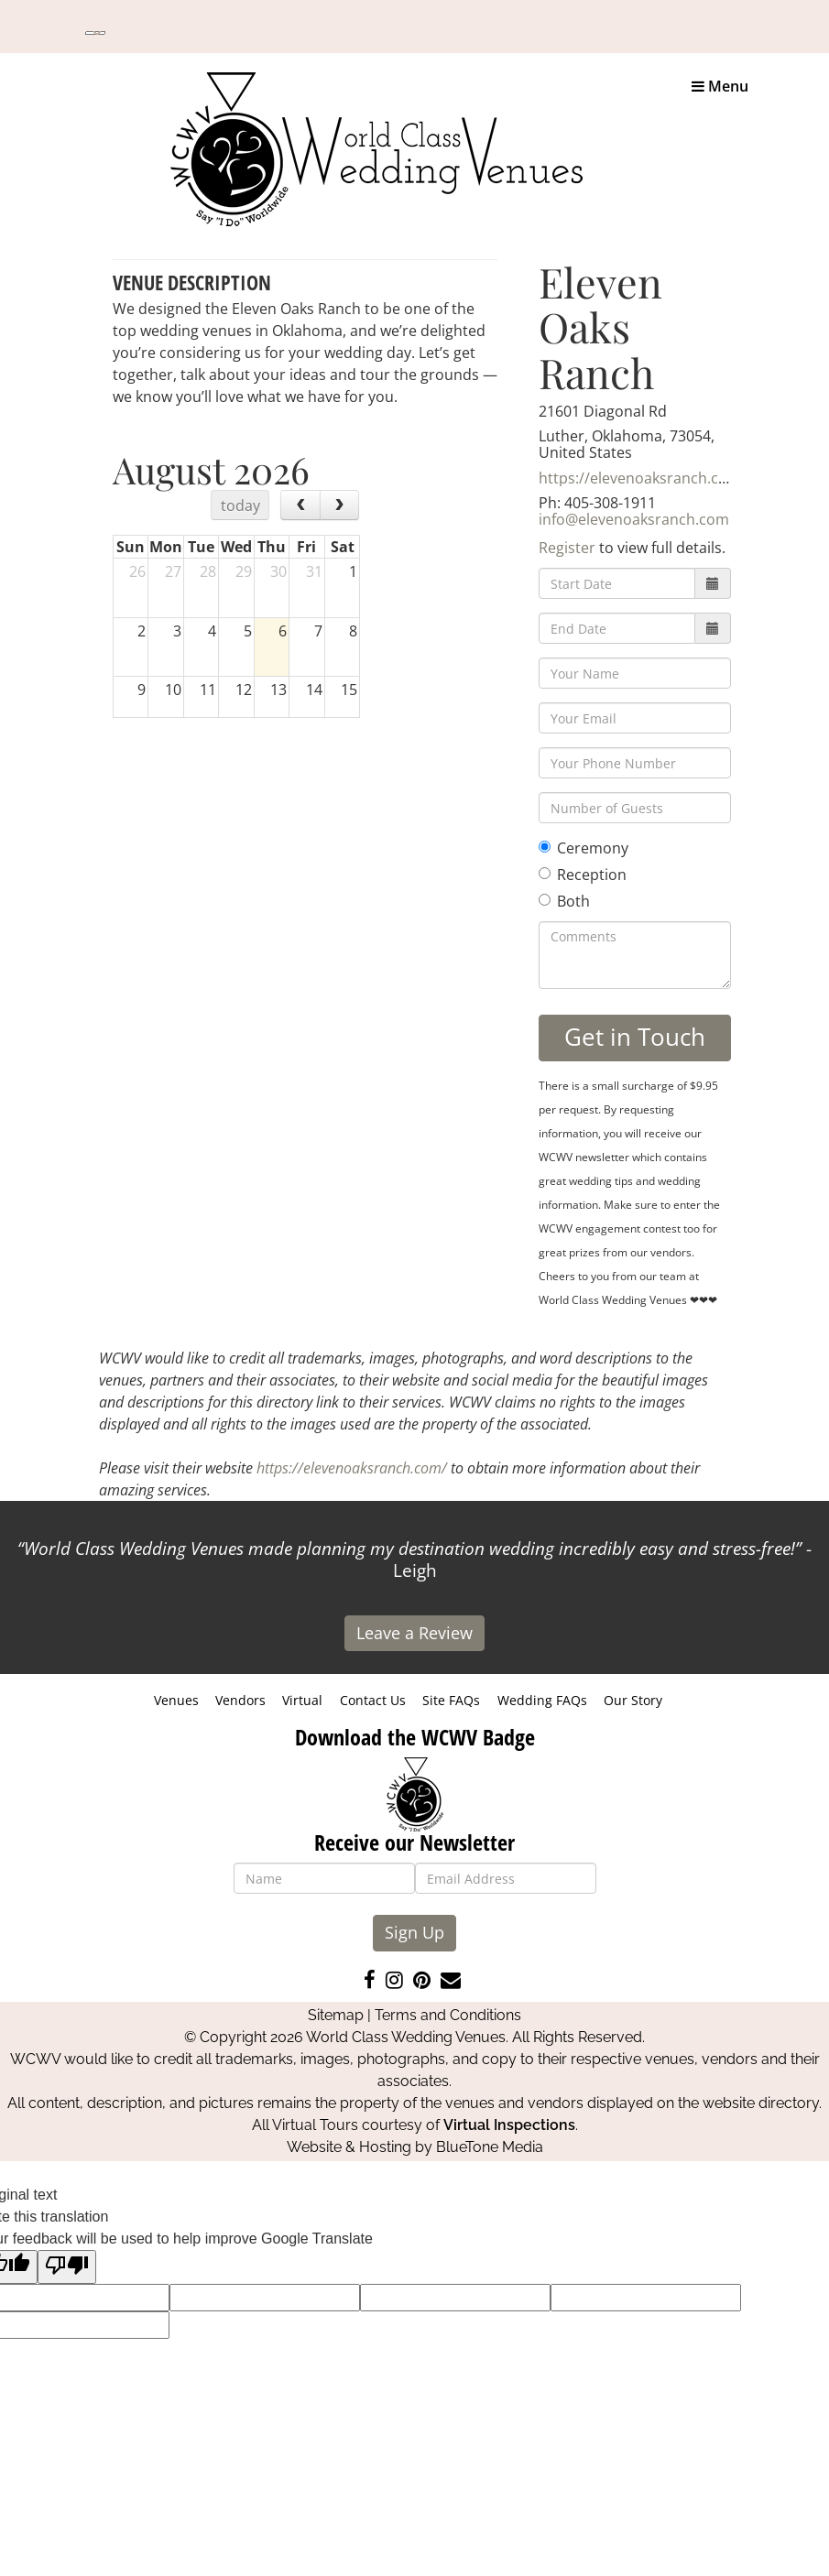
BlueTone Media (489, 2147)
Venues (176, 1700)
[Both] (545, 900)
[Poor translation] (67, 2267)
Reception (583, 874)
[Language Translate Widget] (95, 33)
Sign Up (414, 1932)
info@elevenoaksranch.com (634, 519)
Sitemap (336, 2015)
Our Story (633, 1700)
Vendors (240, 1700)
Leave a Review (414, 1633)
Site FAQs (451, 1700)
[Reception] (545, 873)
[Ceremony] (545, 847)
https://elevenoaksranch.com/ (643, 478)
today (240, 505)
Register (567, 548)
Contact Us (373, 1700)
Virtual (302, 1700)
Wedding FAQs (542, 1700)
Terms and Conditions (448, 2015)
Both (564, 901)
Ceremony (583, 848)
